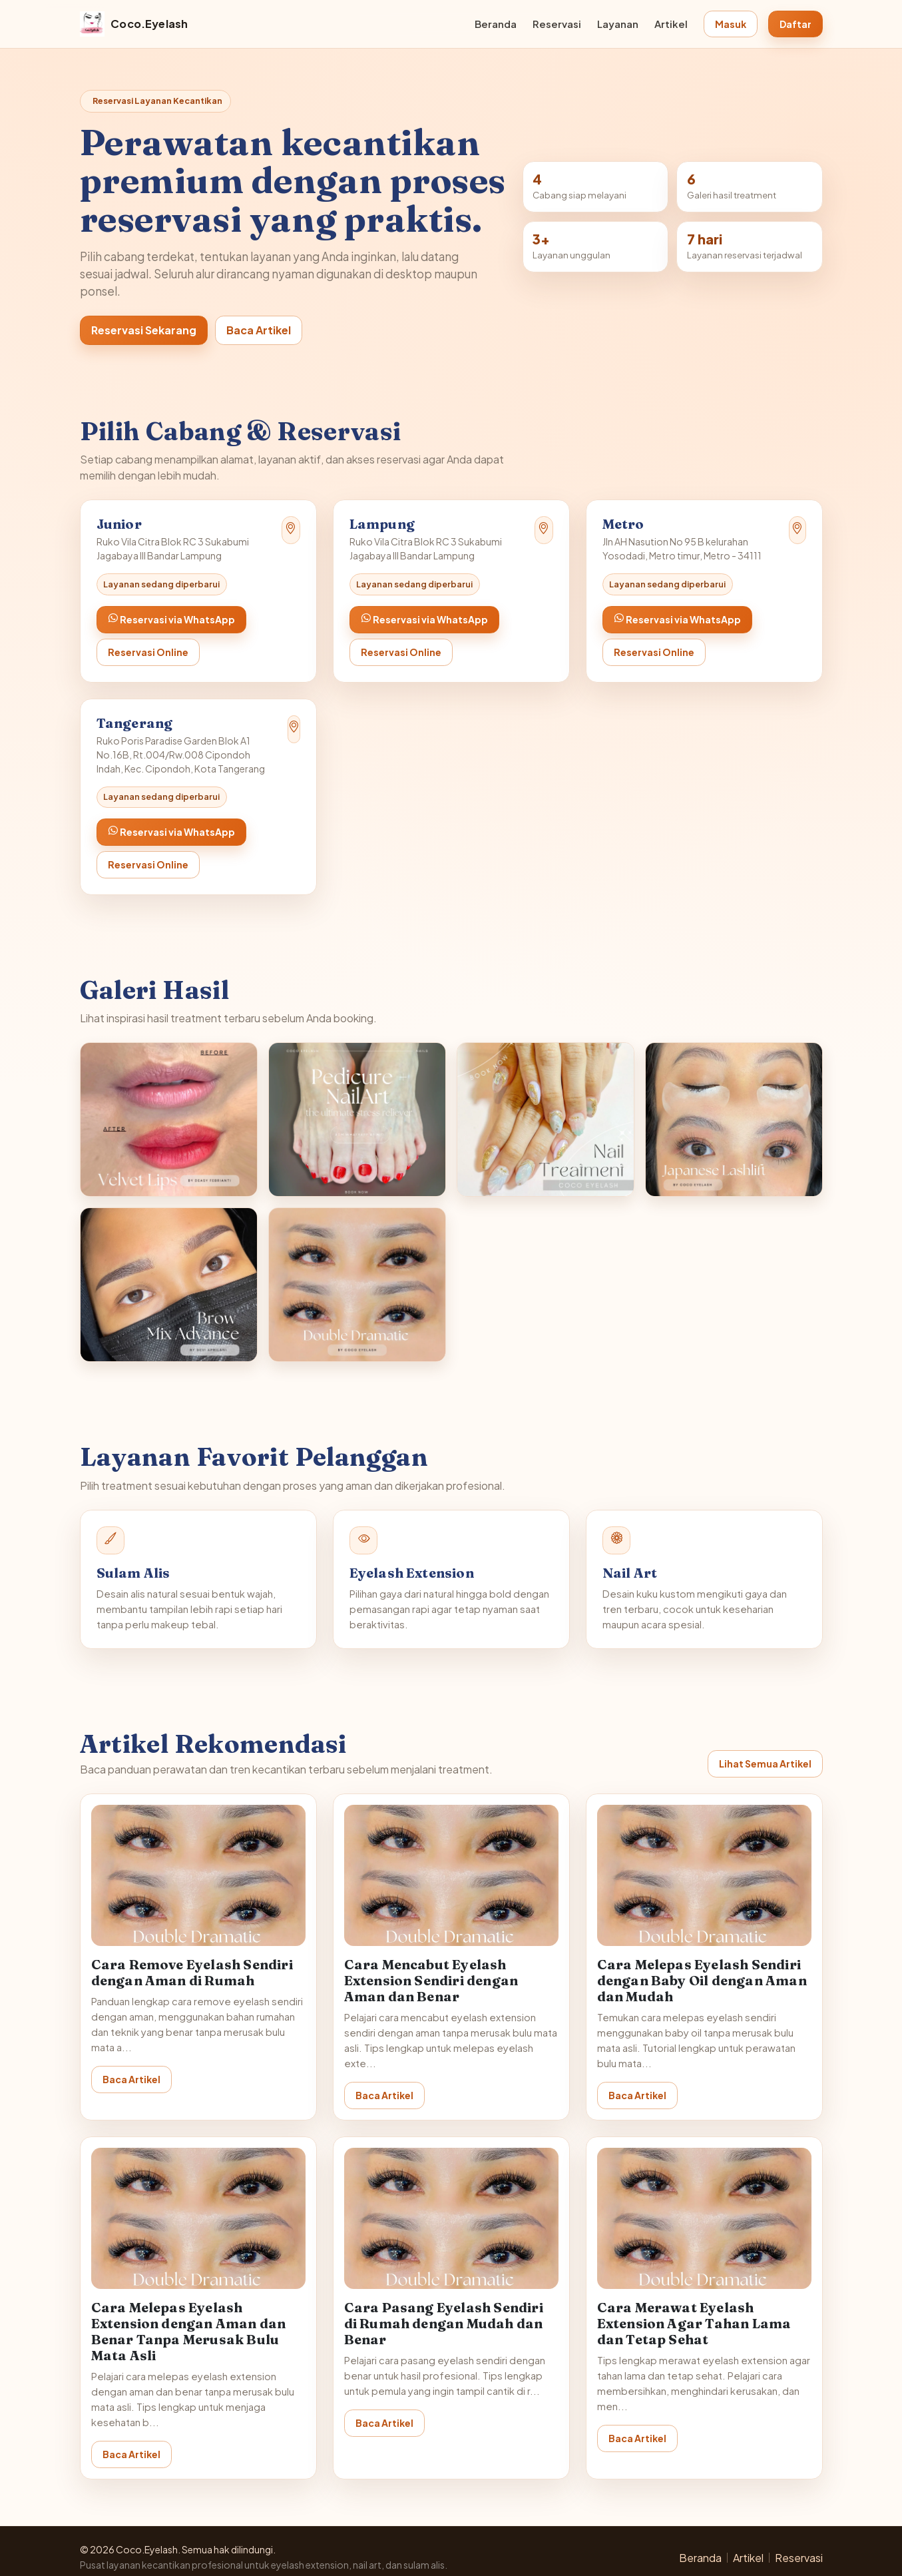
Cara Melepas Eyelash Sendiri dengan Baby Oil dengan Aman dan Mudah (702, 1980)
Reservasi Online (148, 652)
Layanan (617, 24)
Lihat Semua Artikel (765, 1764)
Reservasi (557, 24)
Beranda (496, 24)
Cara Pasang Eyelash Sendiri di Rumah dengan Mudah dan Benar (443, 2323)
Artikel (671, 24)
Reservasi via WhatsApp (171, 619)
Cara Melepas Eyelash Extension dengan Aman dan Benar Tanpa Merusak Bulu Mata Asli (188, 2331)
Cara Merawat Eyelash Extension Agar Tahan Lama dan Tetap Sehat (694, 2323)
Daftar (795, 24)
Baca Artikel (258, 330)
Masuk (730, 24)
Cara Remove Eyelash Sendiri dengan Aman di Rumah (192, 1972)
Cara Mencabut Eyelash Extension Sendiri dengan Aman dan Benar (431, 1980)
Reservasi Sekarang (143, 330)
